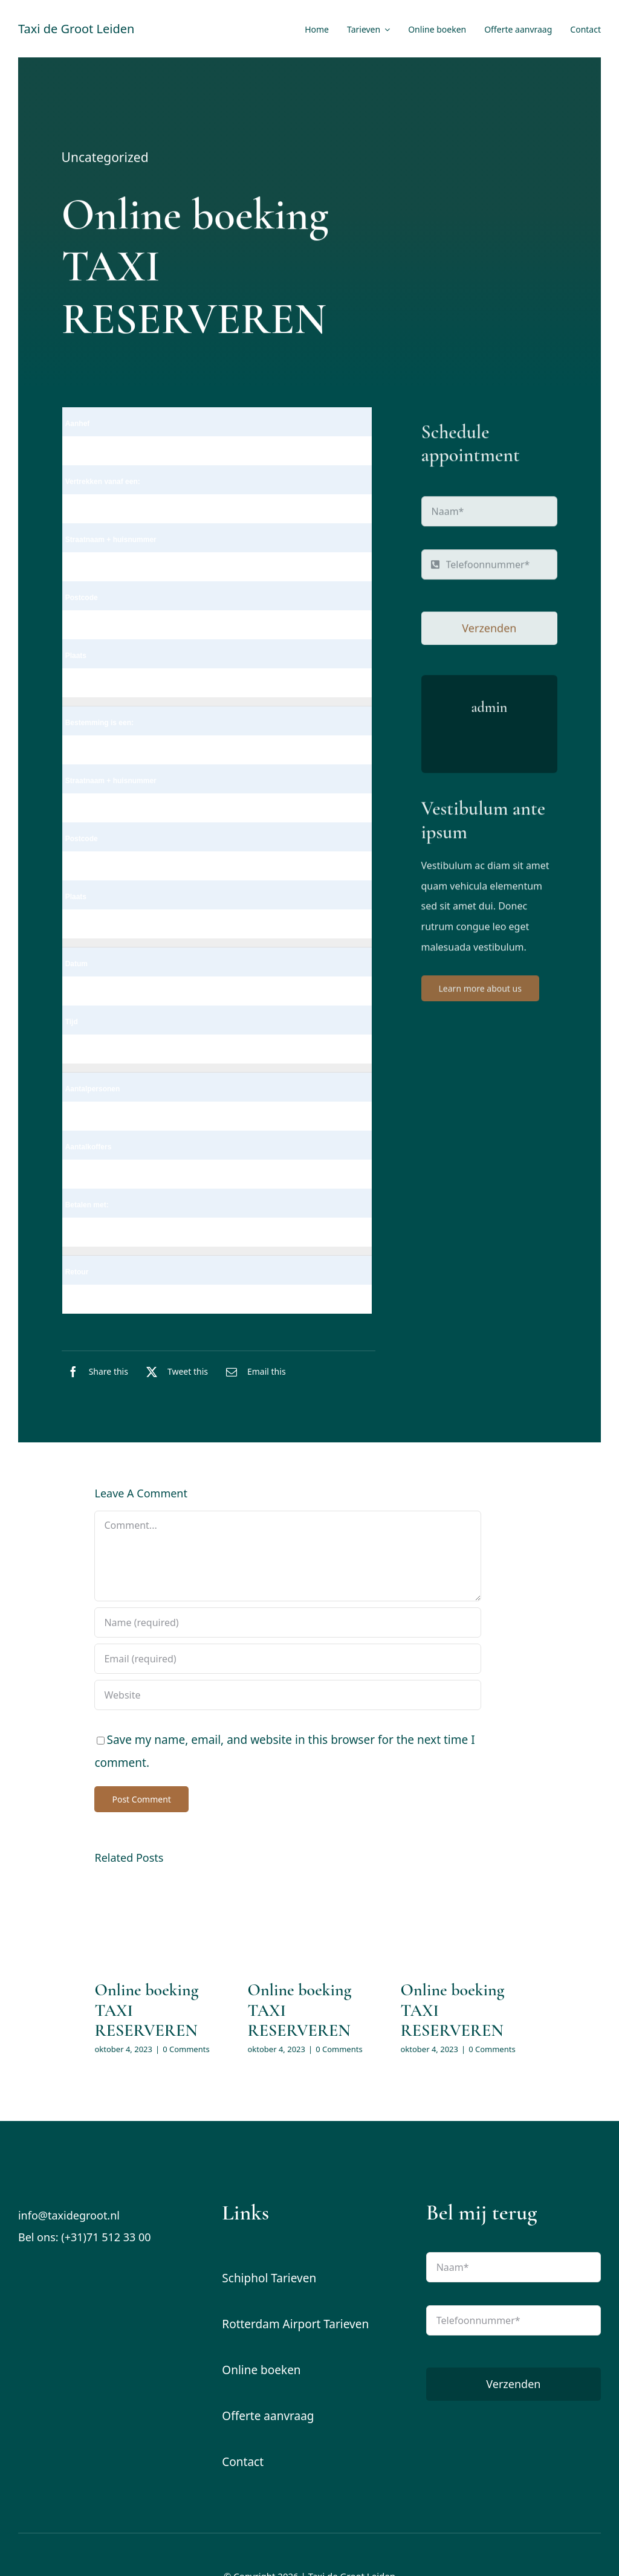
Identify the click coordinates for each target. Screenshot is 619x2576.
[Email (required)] (287, 1659)
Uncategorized (105, 158)
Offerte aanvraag (268, 2416)
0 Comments (186, 2049)
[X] (174, 1371)
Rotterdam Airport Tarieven (295, 2324)
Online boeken (261, 2370)
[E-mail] (253, 1371)
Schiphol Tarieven (269, 2278)
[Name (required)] (287, 1622)
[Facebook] (95, 1371)
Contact (243, 2462)
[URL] (287, 1695)
